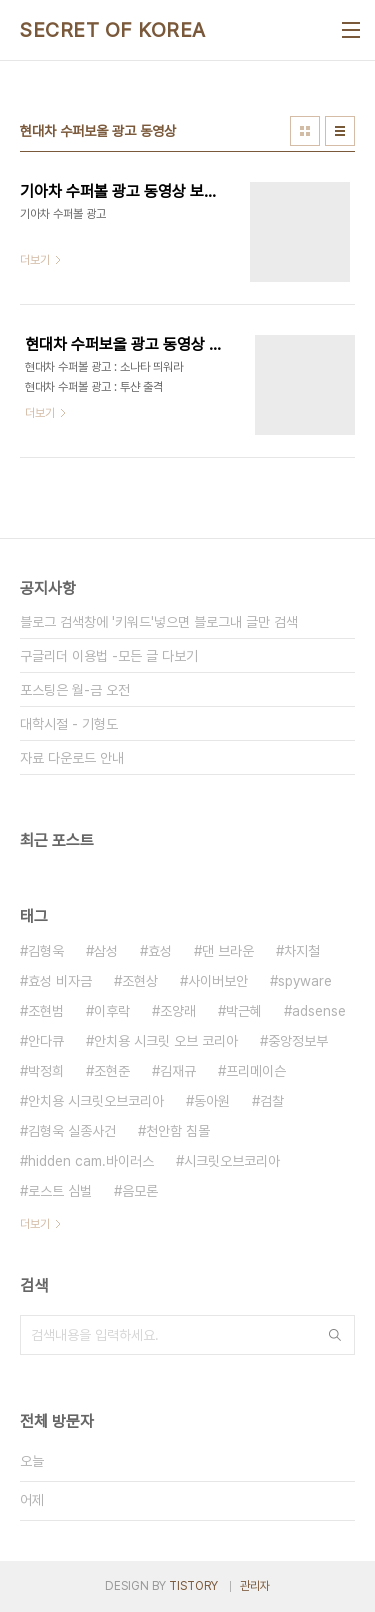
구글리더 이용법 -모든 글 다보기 (109, 656)
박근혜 (244, 1011)
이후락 (112, 1011)
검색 (335, 1335)
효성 (160, 951)
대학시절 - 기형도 (69, 724)
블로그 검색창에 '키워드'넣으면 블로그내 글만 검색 (159, 622)
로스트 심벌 (60, 1191)
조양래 (178, 1011)
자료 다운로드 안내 (72, 758)
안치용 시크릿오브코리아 (96, 1101)
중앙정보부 (298, 1041)
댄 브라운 (228, 951)
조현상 (140, 981)
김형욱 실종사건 (72, 1131)
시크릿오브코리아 (232, 1161)
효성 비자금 (60, 981)
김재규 (178, 1071)
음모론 (140, 1191)
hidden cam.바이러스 (91, 1161)
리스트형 (340, 131)
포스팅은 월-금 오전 (75, 690)
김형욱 (46, 951)
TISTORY (193, 1586)
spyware (305, 981)
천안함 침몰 (178, 1131)
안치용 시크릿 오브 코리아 (166, 1041)
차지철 (302, 951)
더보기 (35, 1224)
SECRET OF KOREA (113, 30)
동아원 (212, 1101)
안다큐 (46, 1041)
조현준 (112, 1071)
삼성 (106, 951)
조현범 (46, 1011)
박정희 (46, 1071)
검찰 (272, 1101)
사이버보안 (218, 981)
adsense (319, 1011)
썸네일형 (305, 131)
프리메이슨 (256, 1071)
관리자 (255, 1586)
